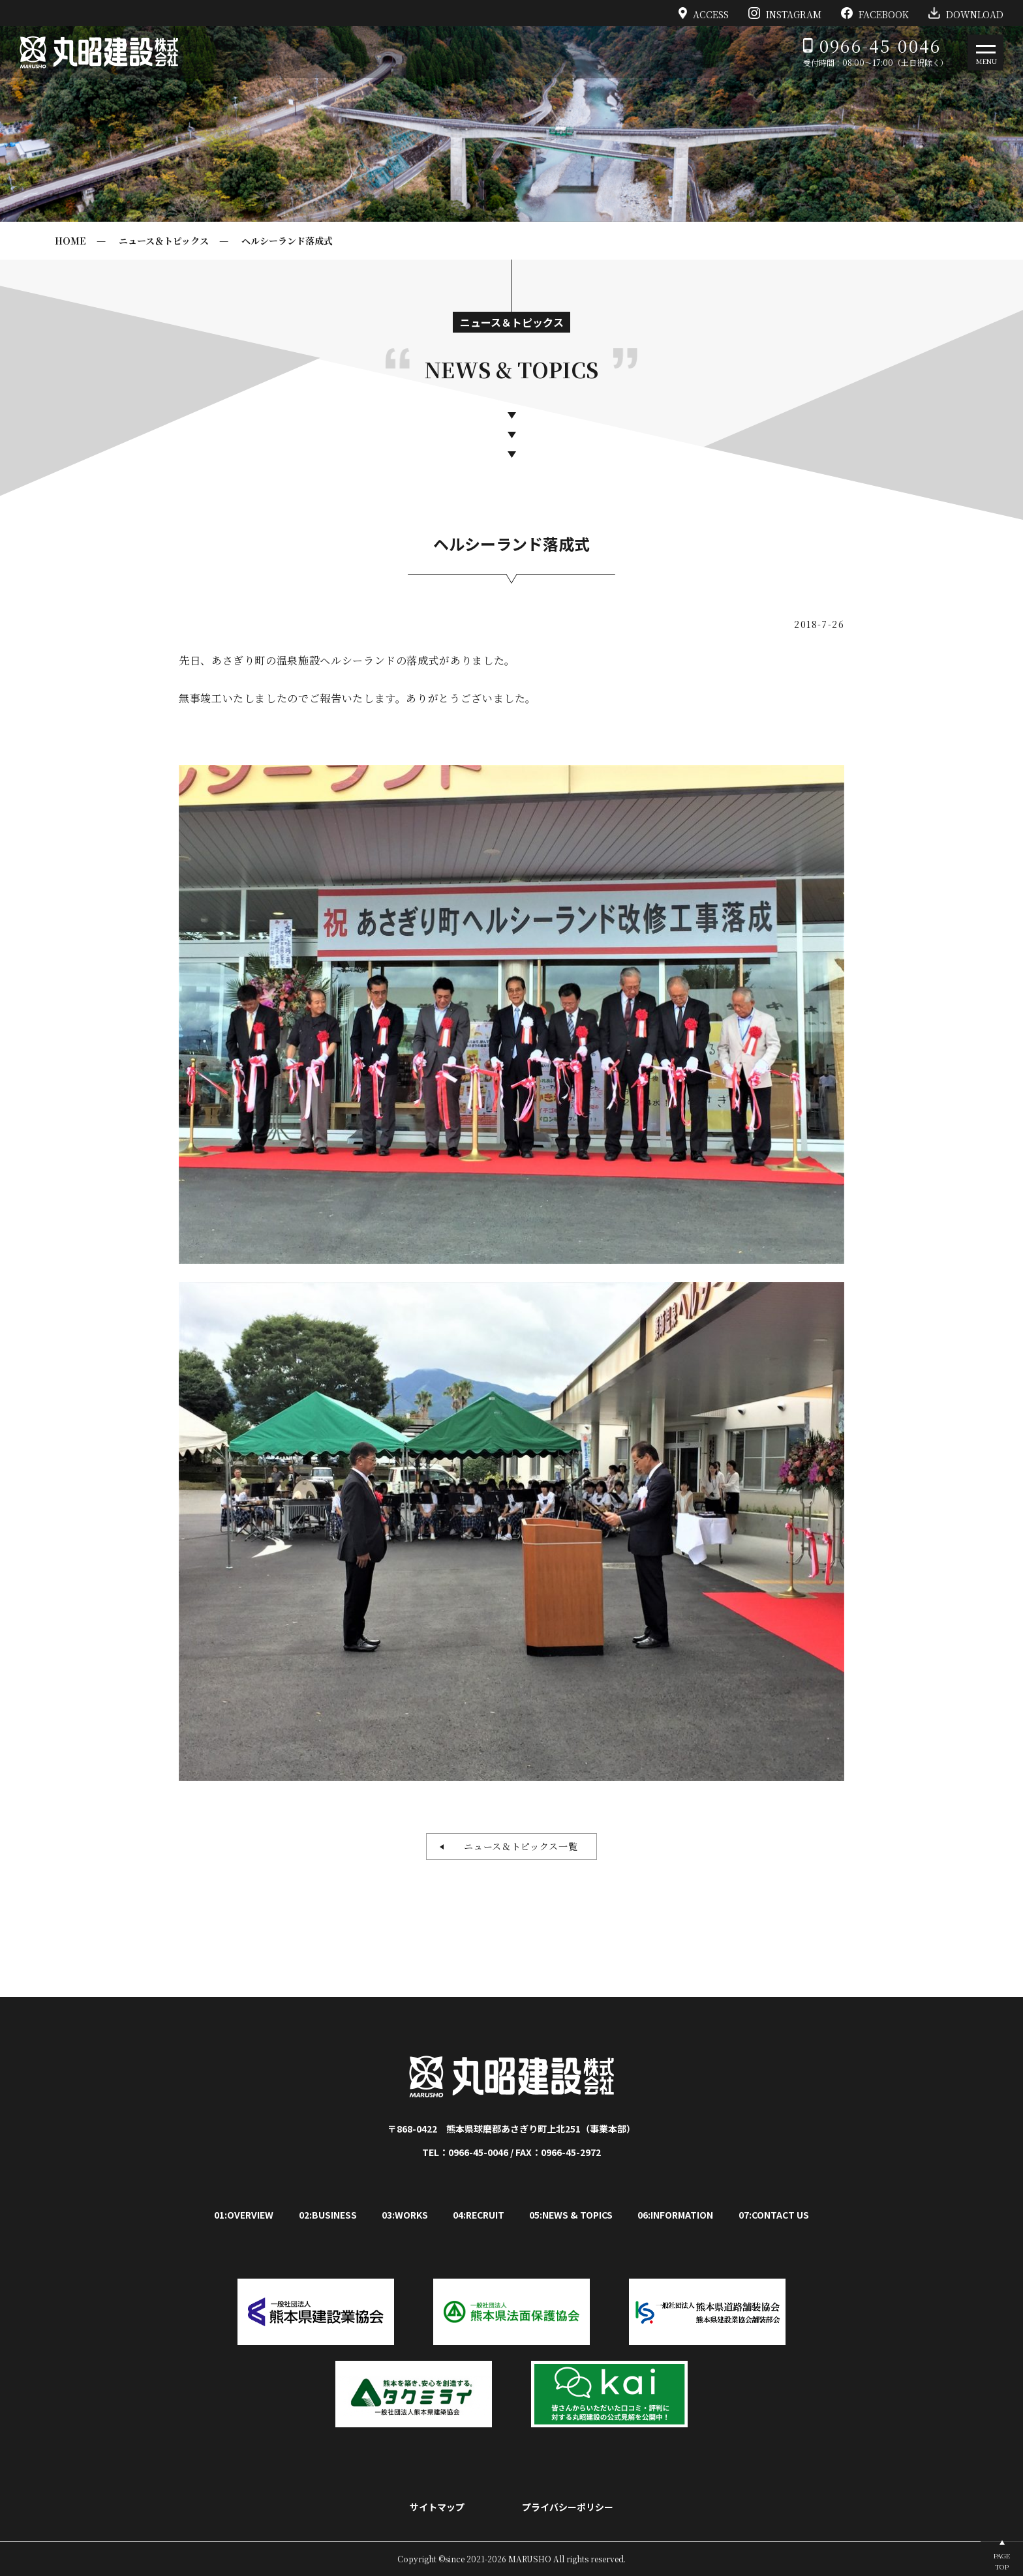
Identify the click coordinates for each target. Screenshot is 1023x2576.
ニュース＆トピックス (164, 241)
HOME (70, 241)
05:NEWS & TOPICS (571, 2214)
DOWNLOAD (965, 13)
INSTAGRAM (784, 13)
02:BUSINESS (328, 2214)
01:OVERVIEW (243, 2214)
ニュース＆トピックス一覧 (515, 1846)
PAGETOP (1002, 2561)
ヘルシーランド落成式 (287, 241)
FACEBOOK (875, 13)
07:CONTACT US (774, 2214)
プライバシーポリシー (567, 2506)
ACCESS (704, 13)
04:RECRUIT (478, 2214)
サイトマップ (437, 2506)
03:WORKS (405, 2214)
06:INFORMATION (675, 2214)
